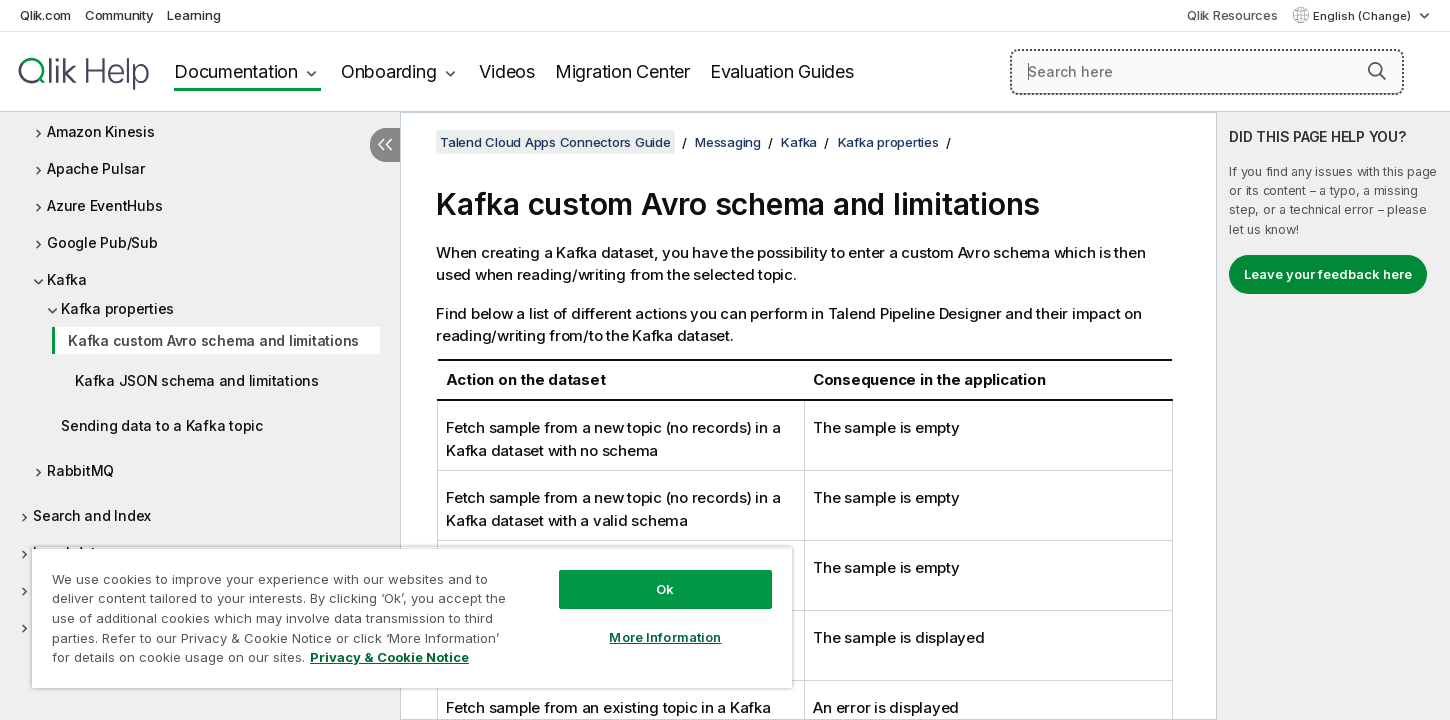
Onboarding (389, 71)
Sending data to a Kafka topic (162, 425)
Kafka (67, 279)
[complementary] (1333, 416)
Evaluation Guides (782, 71)
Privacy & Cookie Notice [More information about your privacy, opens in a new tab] (389, 657)
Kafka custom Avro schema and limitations (213, 340)
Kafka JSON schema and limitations (197, 380)
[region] (412, 617)
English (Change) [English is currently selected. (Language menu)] (1363, 16)
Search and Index (92, 515)
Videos (507, 71)
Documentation (236, 71)
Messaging (728, 142)
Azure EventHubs (104, 205)
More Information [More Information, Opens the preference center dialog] (665, 637)
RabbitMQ (80, 470)
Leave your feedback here (1328, 274)
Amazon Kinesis (101, 131)
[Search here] (1207, 72)
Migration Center (622, 71)
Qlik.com (45, 15)
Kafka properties (117, 308)
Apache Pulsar (96, 168)
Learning (193, 15)
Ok (665, 589)
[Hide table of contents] (385, 145)
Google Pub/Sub (102, 242)
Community (119, 15)
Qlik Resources (1232, 15)
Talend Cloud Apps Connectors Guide (555, 142)
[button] (1377, 71)
